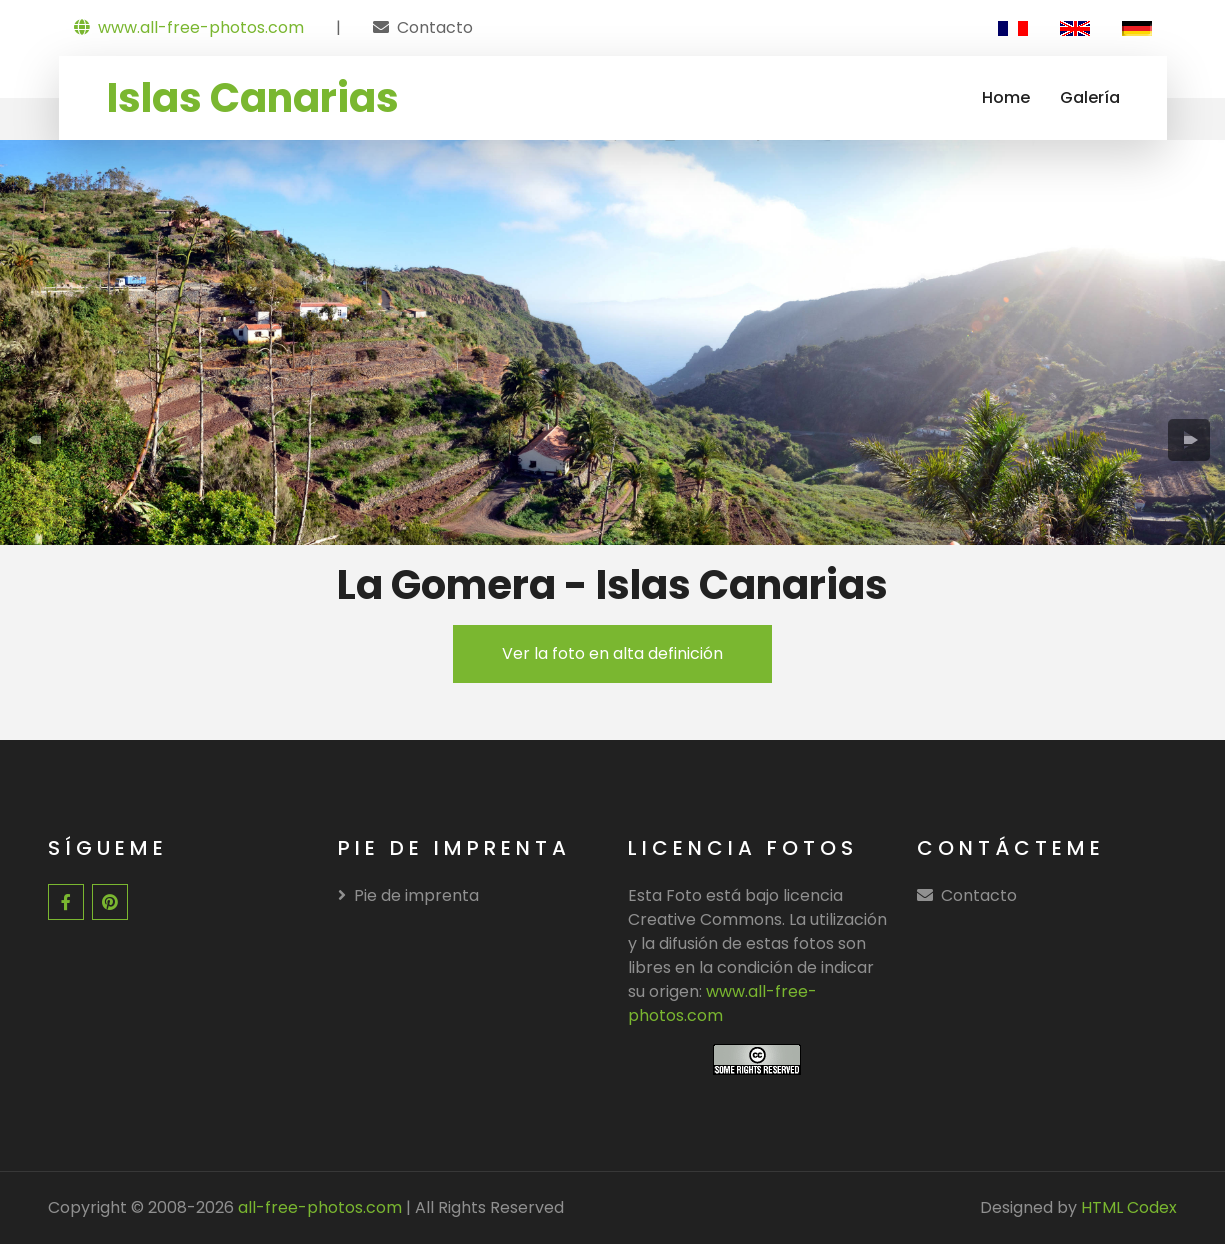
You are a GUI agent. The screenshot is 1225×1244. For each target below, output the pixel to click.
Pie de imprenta (408, 895)
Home (1006, 97)
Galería (1090, 97)
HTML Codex (1129, 1207)
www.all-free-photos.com (189, 27)
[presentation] (36, 440)
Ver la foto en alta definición (612, 653)
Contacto (435, 27)
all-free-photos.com (318, 1207)
